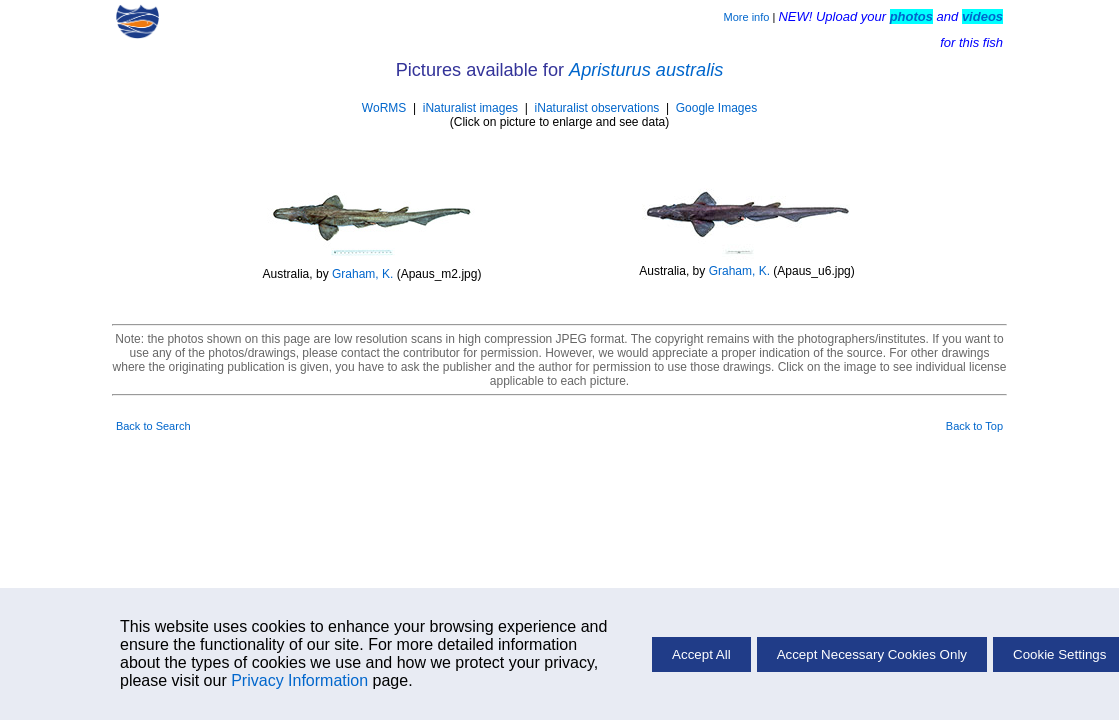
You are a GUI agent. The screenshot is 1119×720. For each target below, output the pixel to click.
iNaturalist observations (597, 108)
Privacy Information (299, 680)
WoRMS (384, 108)
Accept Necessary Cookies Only (872, 654)
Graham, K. (362, 274)
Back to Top (974, 426)
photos (911, 16)
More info (747, 17)
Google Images (716, 108)
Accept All (701, 654)
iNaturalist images (470, 108)
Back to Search (153, 426)
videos (982, 16)
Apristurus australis (646, 70)
